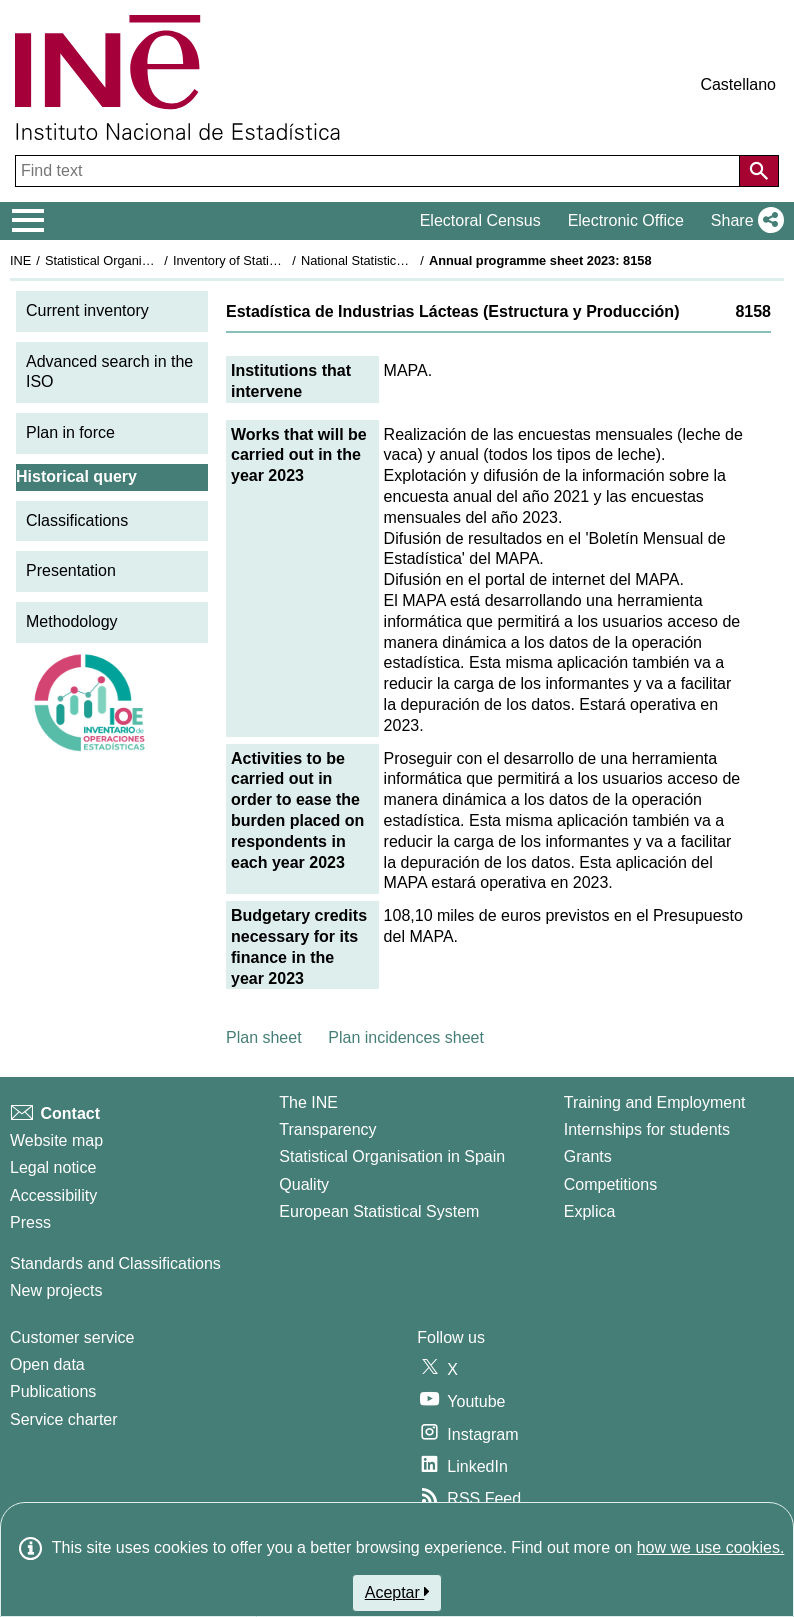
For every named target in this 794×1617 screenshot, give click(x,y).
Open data (47, 1364)
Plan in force (70, 432)
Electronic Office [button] (626, 220)
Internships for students (647, 1129)
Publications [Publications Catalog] (53, 1391)
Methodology (72, 621)
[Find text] (379, 171)
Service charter (64, 1419)
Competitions (610, 1184)
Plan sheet (264, 1037)
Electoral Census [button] (480, 220)
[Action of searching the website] (759, 171)
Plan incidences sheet (406, 1037)
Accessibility (53, 1195)
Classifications (77, 520)
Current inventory (87, 310)
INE (20, 260)
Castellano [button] (738, 84)
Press (30, 1222)
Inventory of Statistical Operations (268, 260)
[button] (743, 221)
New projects (56, 1290)
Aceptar (397, 1592)
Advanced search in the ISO (109, 372)
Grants (588, 1156)
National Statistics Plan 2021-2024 (399, 260)
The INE (308, 1102)
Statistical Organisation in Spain (135, 260)
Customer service (72, 1337)
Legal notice (53, 1167)
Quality (304, 1184)
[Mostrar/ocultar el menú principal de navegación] (28, 221)
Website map (56, 1140)
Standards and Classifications (115, 1263)
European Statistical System (379, 1211)
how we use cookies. (711, 1547)
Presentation (71, 570)
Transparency (327, 1129)
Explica (590, 1211)
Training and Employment (655, 1102)
